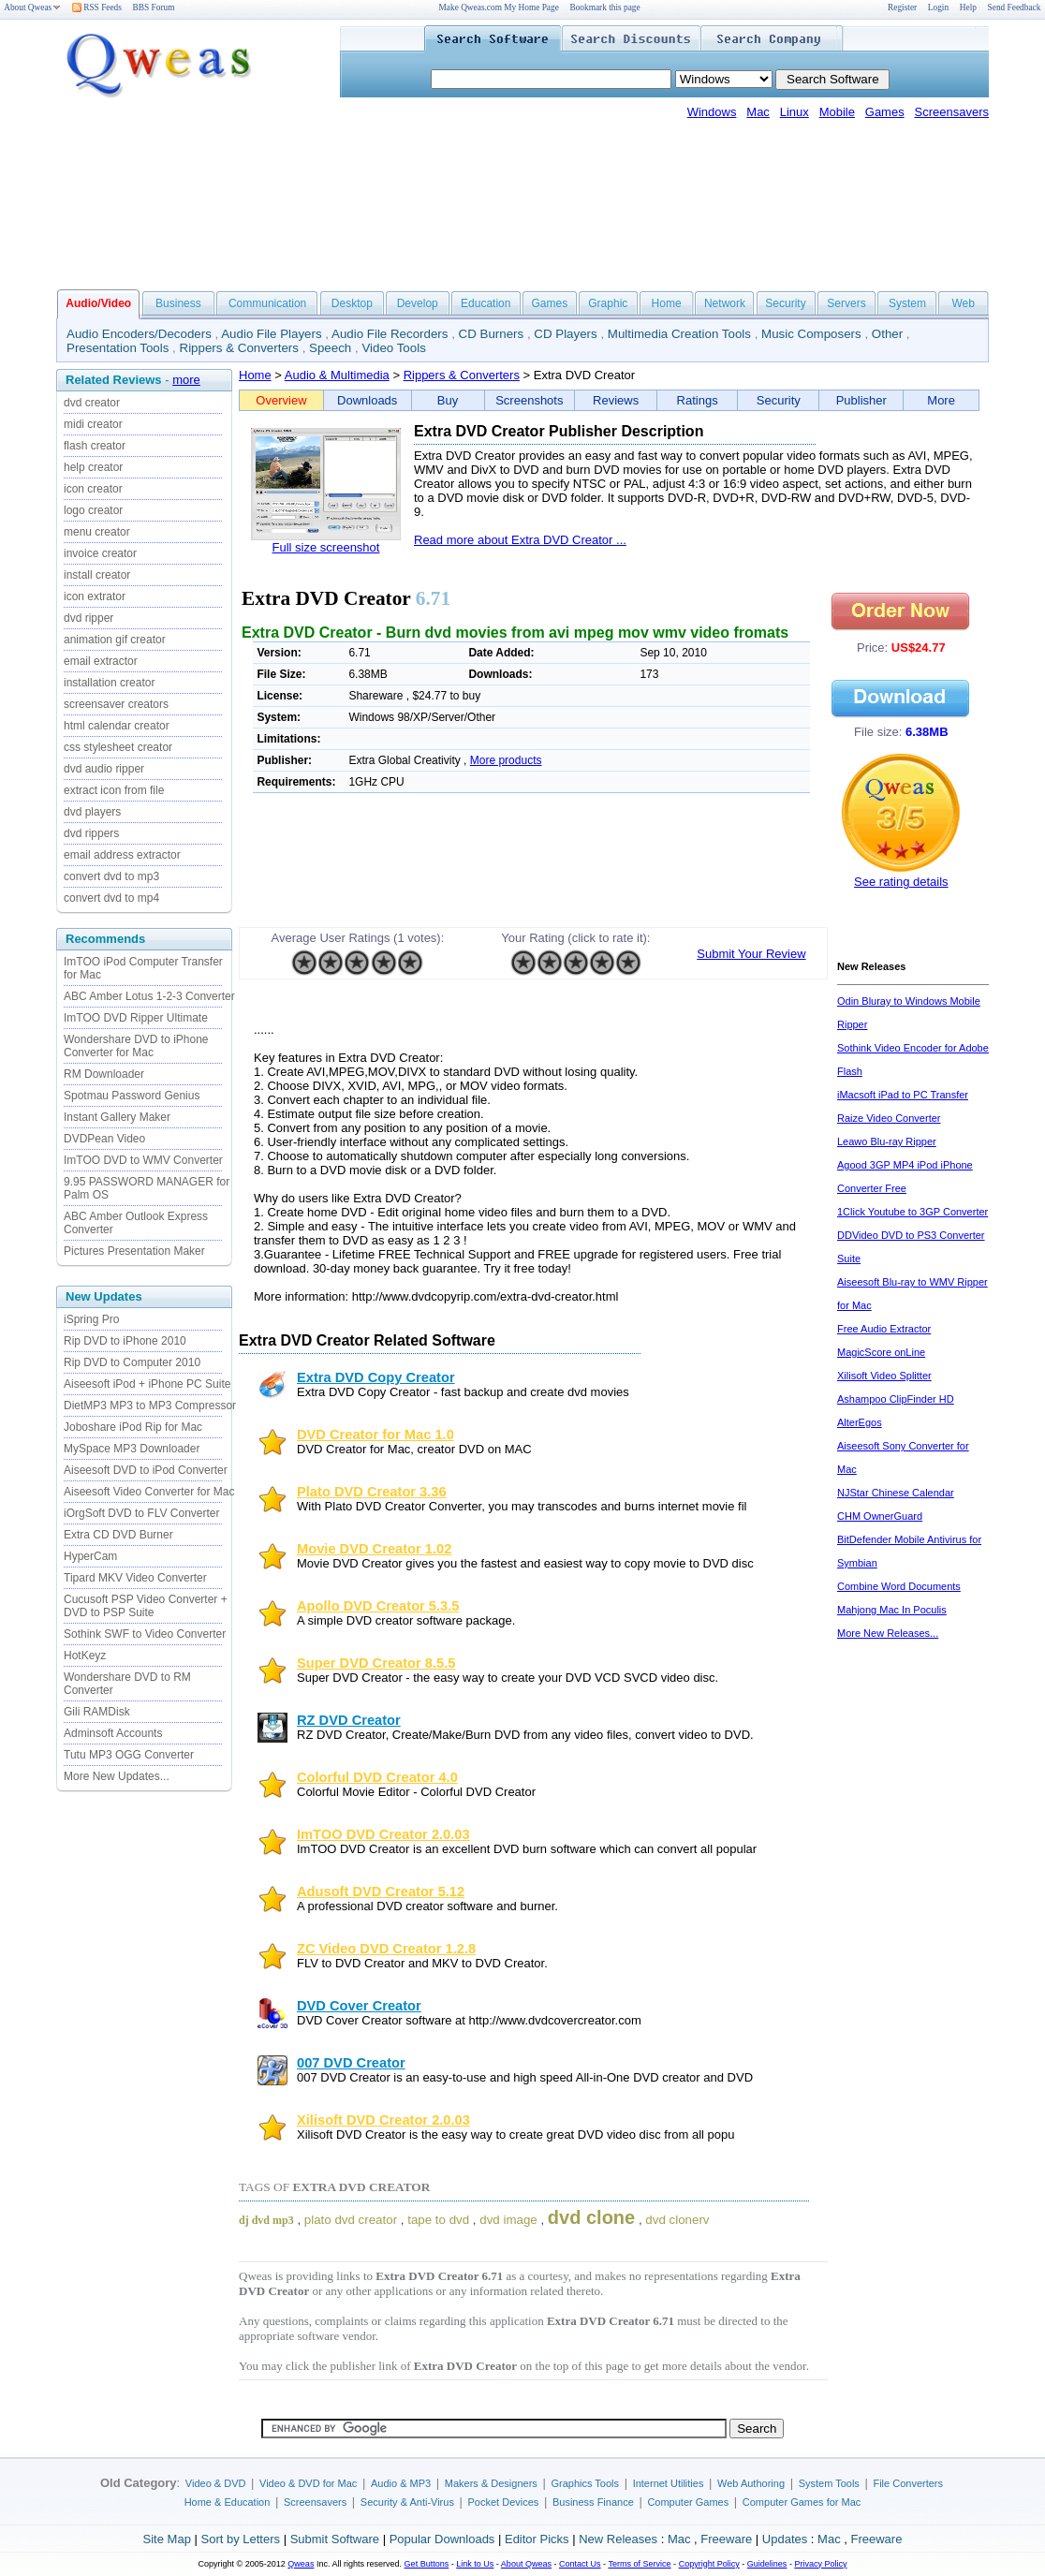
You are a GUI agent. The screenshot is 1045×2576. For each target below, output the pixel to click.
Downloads (367, 400)
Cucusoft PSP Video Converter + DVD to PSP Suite (146, 1606)
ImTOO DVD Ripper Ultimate (136, 1017)
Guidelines (767, 2564)
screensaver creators (116, 704)
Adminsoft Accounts (113, 1733)
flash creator (94, 445)
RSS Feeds (97, 7)
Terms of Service (639, 2564)
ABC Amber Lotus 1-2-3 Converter (149, 996)
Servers (846, 303)
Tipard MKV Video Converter (135, 1577)
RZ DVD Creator (349, 1720)
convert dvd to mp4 (111, 898)
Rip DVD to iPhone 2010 (125, 1340)
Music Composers (811, 334)
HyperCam (90, 1556)
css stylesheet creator (118, 747)
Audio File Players (271, 334)
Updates (784, 2539)
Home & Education (227, 2502)
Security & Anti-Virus (407, 2502)
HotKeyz (85, 1655)
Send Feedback (1014, 7)
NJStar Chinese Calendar (895, 1492)
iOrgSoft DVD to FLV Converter (142, 1513)
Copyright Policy (709, 2564)
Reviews (616, 400)
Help (968, 7)
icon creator (93, 488)
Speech (330, 348)
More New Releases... (887, 1633)
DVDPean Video (104, 1138)
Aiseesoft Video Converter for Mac (149, 1491)
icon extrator (94, 596)
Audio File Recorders (389, 334)
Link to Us (474, 2564)
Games (885, 112)
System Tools (829, 2483)
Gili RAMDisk (97, 1711)
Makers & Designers (491, 2483)
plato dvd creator (350, 2220)
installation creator (109, 682)
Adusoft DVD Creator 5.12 (380, 1891)
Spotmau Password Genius (131, 1095)
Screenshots (529, 400)
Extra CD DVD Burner (118, 1534)
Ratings (697, 400)
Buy (447, 400)
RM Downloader (104, 1074)
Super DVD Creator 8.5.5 (376, 1663)
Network (724, 303)
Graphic (607, 303)
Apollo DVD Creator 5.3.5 (378, 1605)
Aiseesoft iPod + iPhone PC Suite (147, 1384)
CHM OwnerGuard (879, 1516)
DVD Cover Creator (359, 2005)
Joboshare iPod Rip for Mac (133, 1427)
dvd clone (591, 2217)
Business (178, 303)
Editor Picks (537, 2539)
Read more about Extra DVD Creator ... (520, 540)
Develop (417, 303)
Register (902, 7)
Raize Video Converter (888, 1118)
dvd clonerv (677, 2220)
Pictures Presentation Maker (134, 1251)
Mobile (837, 112)
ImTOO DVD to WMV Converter (143, 1160)
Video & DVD (215, 2483)
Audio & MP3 (401, 2483)
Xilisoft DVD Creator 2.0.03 (383, 2119)
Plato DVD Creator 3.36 (372, 1491)
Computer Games (688, 2502)
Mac (758, 112)
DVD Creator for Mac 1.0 (375, 1434)
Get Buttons (427, 2564)
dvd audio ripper (104, 768)
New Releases (618, 2539)
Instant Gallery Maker (117, 1117)
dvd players (92, 811)
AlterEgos (859, 1422)
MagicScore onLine (881, 1352)
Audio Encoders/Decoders (139, 334)
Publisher (861, 400)
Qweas (300, 2564)
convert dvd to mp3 (111, 876)
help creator (93, 467)
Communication (267, 303)
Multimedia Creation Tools (679, 334)
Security (785, 303)
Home (667, 303)
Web (962, 303)
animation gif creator (115, 639)
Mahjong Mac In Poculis (892, 1609)
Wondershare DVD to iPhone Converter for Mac (136, 1046)
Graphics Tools (585, 2483)
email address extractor (122, 854)
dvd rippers (91, 833)
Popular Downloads (442, 2539)
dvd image (508, 2220)
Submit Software (334, 2539)
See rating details (901, 882)
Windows (712, 112)
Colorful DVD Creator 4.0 (377, 1777)
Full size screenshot (326, 547)
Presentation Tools (117, 348)
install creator (97, 574)
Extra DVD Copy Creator (376, 1377)
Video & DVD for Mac (308, 2483)
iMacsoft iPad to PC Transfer (902, 1094)
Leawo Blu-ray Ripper (886, 1141)
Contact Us (580, 2564)
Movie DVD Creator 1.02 (374, 1548)
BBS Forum (154, 7)
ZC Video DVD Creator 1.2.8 (386, 1948)
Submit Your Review (751, 954)
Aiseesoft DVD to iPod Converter (146, 1470)
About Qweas (32, 7)
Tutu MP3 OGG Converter (129, 1754)
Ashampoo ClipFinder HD (895, 1399)
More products (506, 760)
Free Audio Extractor (884, 1328)
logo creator (93, 510)
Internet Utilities (668, 2483)
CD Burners (491, 334)
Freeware (726, 2539)
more (186, 380)
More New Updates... (116, 1776)
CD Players (565, 334)
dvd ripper (88, 618)
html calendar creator (116, 725)
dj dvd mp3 (266, 2220)
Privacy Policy (820, 2564)
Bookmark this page (604, 7)
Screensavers (952, 112)
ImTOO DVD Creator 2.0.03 (383, 1834)
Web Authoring (751, 2483)
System (907, 303)
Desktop (352, 303)
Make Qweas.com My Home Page (499, 7)
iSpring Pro (91, 1319)
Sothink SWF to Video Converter (145, 1634)
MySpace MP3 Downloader (131, 1448)
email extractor (101, 661)
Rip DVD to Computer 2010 (132, 1362)
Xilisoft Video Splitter (884, 1375)
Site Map (167, 2539)
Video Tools (393, 348)
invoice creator (100, 553)
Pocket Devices (503, 2502)
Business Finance (593, 2502)
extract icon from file (114, 790)
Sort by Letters (240, 2539)
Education (485, 303)
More (941, 400)
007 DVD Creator (351, 2062)
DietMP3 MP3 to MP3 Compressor (150, 1405)
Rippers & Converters (239, 348)
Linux (794, 112)
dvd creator (92, 402)
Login (938, 7)
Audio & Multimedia (337, 375)
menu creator (97, 531)
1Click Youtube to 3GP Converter (912, 1211)
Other (887, 334)
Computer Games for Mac (802, 2502)
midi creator (93, 424)
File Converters (908, 2483)
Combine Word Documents (899, 1586)
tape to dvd (438, 2220)
